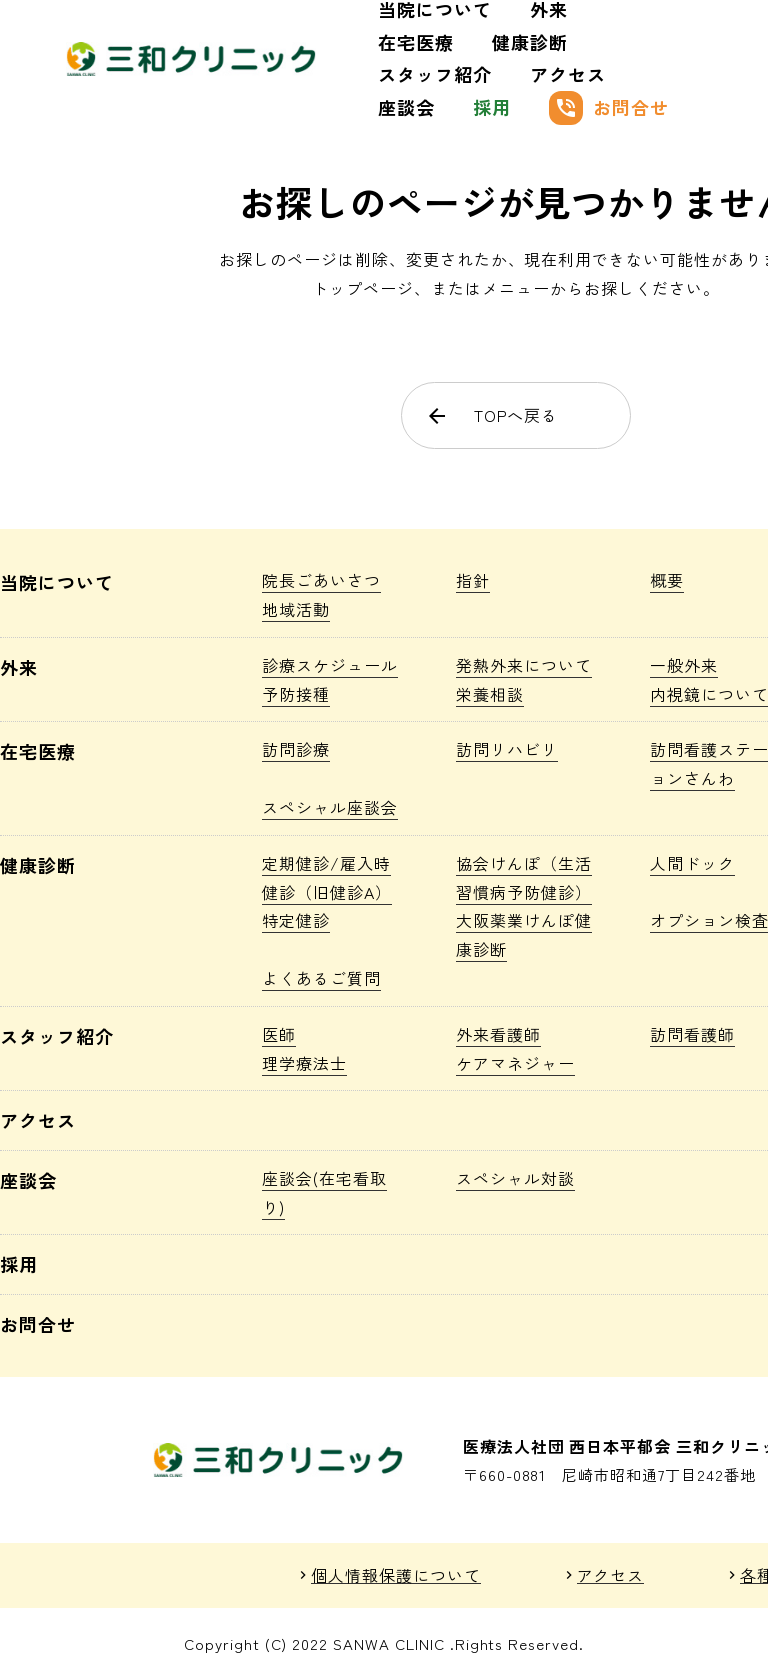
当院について (57, 582)
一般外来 (684, 665)
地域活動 (296, 609)
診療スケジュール (330, 665)
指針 (473, 580)
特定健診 (296, 920)
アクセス (568, 74)
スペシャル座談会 (330, 807)
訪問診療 (296, 749)
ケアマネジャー (515, 1063)
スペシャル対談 (515, 1178)
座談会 (406, 107)
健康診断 (530, 42)
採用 (492, 107)
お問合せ (609, 108)
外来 (19, 667)
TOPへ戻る (492, 415)
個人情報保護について (396, 1575)
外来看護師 (498, 1034)
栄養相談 (490, 694)
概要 (667, 580)
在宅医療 (416, 42)
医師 (279, 1034)
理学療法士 (304, 1063)
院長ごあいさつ (321, 580)
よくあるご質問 (321, 978)
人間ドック (692, 863)
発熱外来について (524, 665)
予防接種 (296, 694)
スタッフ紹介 (435, 74)
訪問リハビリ (507, 749)
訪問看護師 (692, 1034)
